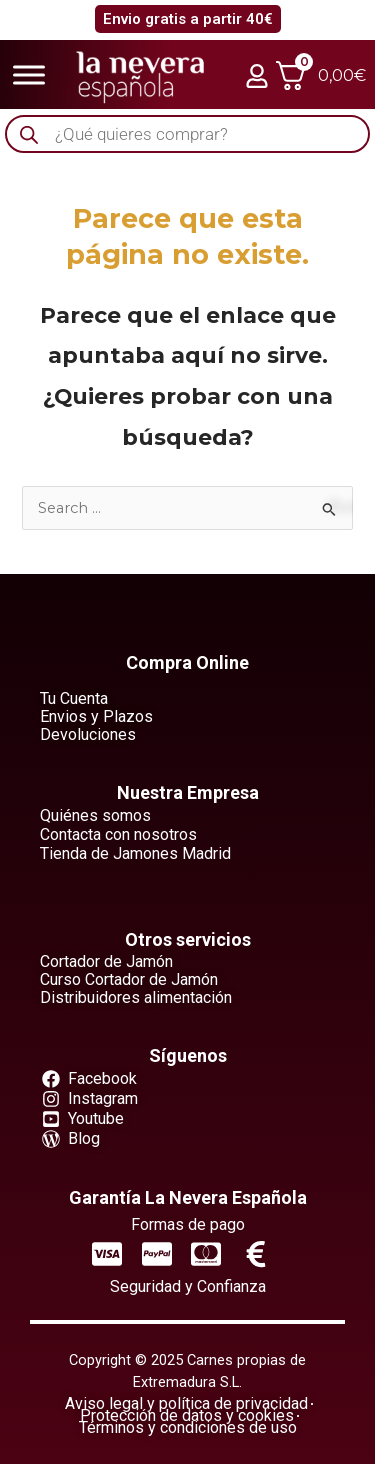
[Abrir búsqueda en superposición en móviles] (187, 135)
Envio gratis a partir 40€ (188, 19)
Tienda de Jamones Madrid (135, 853)
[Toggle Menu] (29, 74)
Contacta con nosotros (118, 834)
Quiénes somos (95, 815)
